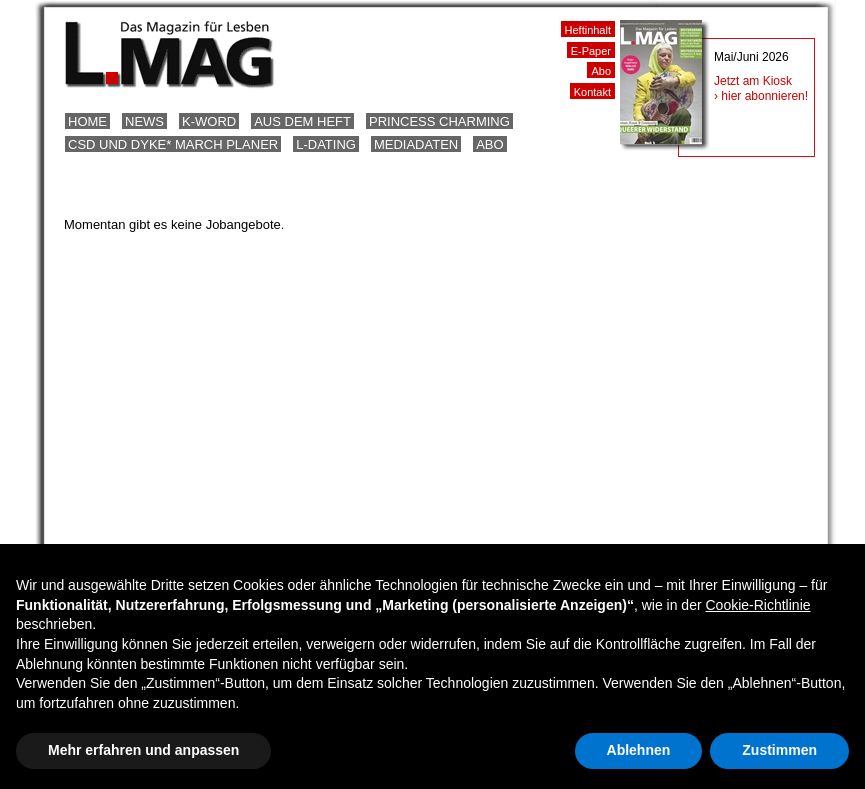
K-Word (209, 121)
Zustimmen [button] (779, 750)
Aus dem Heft (302, 121)
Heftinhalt (588, 30)
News (144, 121)
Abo (489, 144)
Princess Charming (439, 121)
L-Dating (326, 144)
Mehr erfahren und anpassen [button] (143, 750)
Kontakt (592, 92)
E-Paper (591, 51)
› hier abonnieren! (761, 96)
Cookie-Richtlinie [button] (757, 605)
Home (87, 121)
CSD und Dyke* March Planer (173, 144)
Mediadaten (416, 144)
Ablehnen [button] (639, 750)
